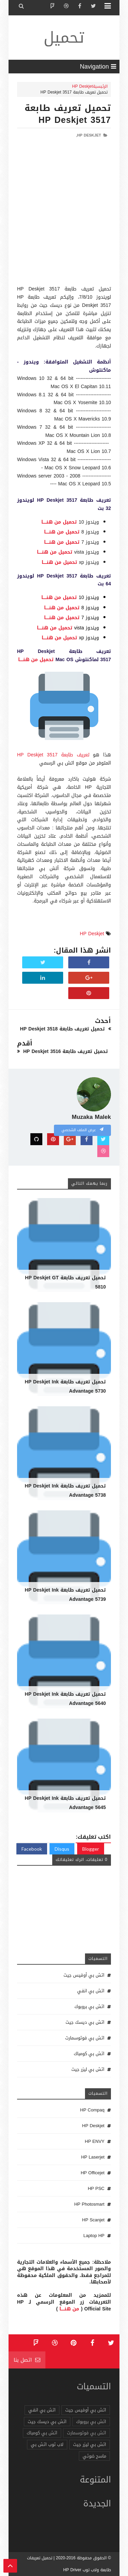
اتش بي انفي (90, 1991)
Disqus (62, 1849)
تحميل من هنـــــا (59, 522)
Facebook (32, 1849)
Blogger (90, 1849)
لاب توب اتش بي (47, 2444)
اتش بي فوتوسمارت (84, 2038)
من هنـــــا (69, 2309)
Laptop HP (93, 2235)
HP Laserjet (92, 2157)
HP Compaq (92, 2110)
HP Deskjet (82, 86)
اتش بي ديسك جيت (85, 2022)
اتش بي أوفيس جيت (83, 1975)
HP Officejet (92, 2172)
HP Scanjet (93, 2220)
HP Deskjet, (88, 135)
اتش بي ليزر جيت (87, 2069)
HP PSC (96, 2188)
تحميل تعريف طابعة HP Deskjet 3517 (68, 114)
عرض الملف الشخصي (82, 1130)
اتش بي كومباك (89, 2053)
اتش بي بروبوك (89, 2006)
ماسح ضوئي (94, 2456)
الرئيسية (100, 86)
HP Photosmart (89, 2204)
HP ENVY (94, 2141)
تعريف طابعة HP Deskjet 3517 (53, 754)
